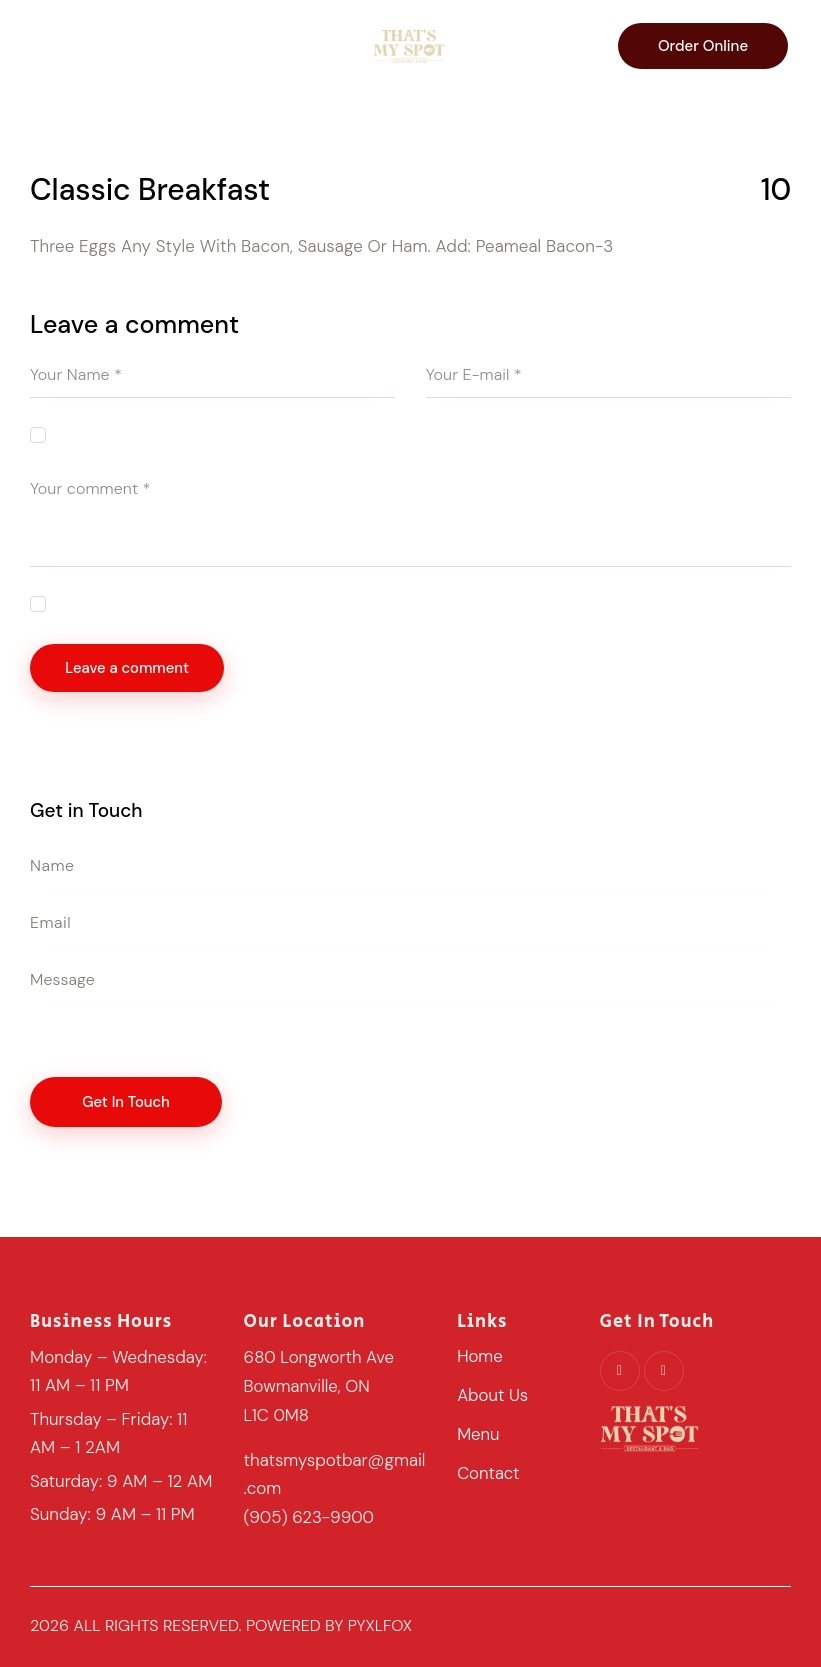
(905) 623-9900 (310, 1516)
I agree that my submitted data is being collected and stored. (253, 603)
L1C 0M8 (277, 1415)
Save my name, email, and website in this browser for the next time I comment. (309, 435)
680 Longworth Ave (320, 1359)
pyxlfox (380, 1624)
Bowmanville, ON (308, 1387)
